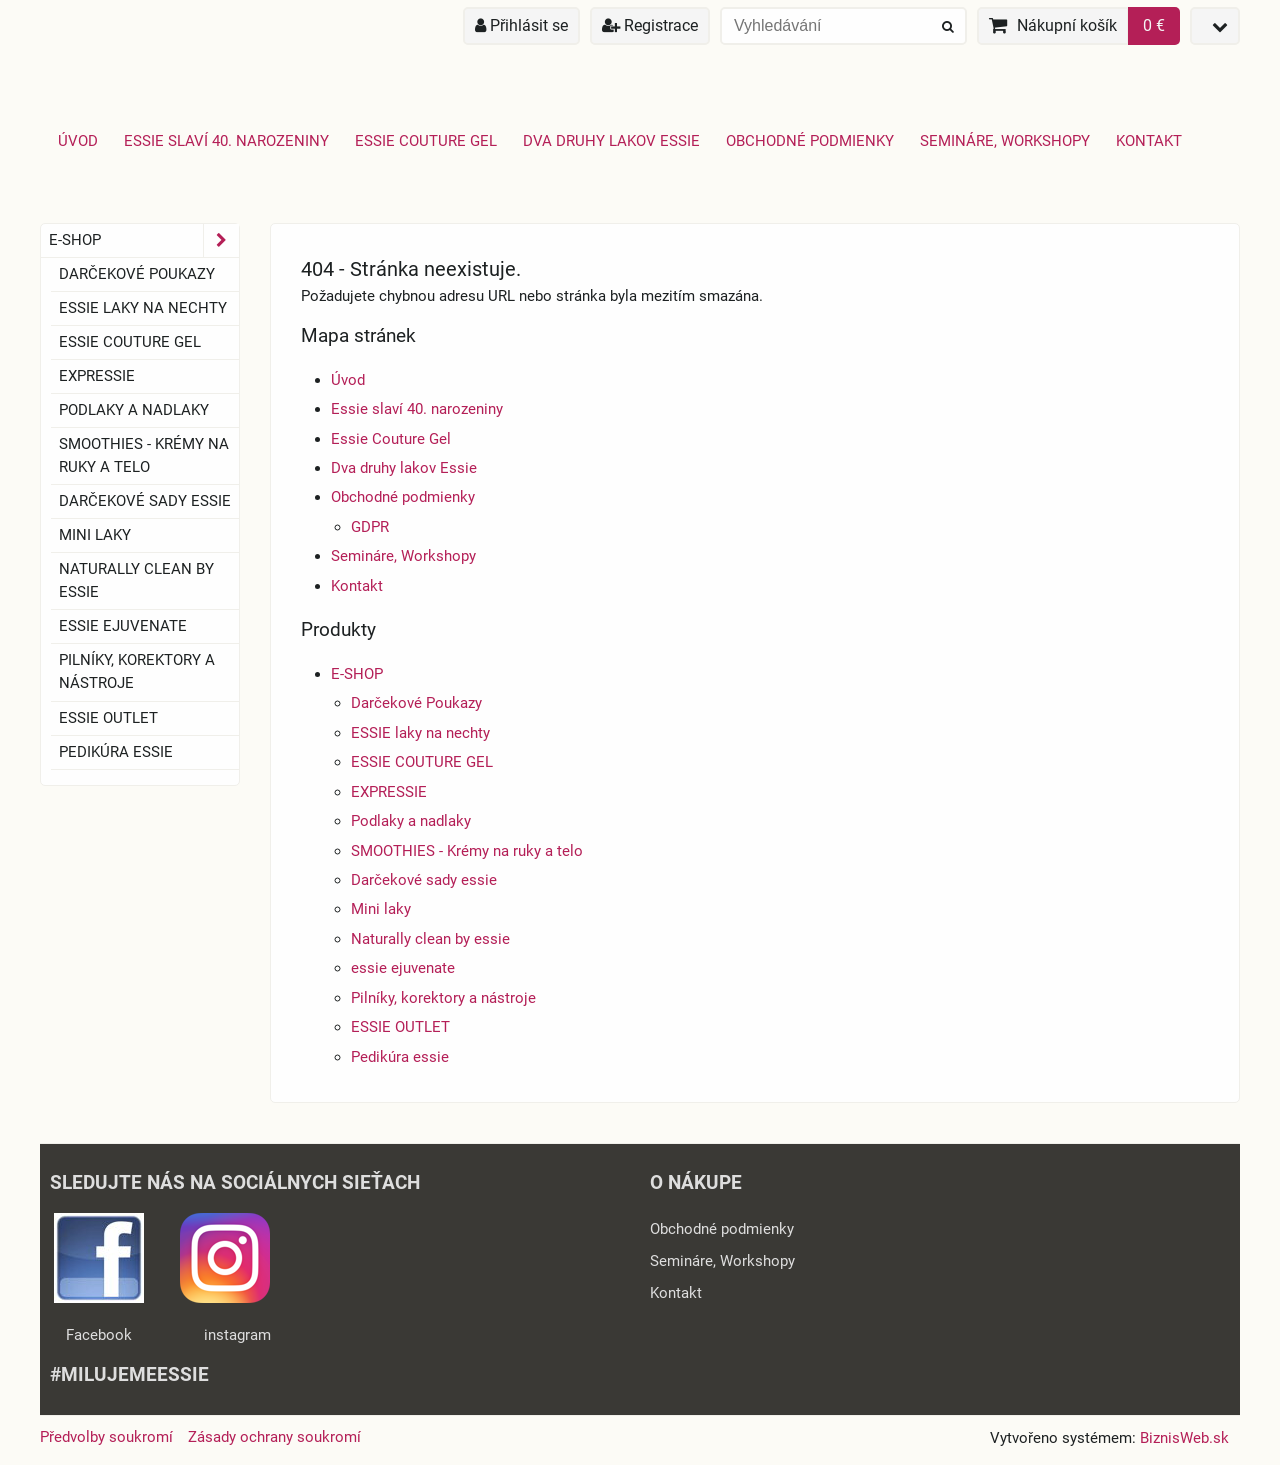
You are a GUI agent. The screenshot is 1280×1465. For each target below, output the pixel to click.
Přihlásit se (521, 25)
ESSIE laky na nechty (420, 733)
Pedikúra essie (400, 1057)
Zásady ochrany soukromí (274, 1437)
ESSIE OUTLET (400, 1027)
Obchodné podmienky (810, 141)
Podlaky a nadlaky (411, 821)
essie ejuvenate (403, 968)
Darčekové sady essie (424, 880)
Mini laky (381, 909)
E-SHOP (357, 674)
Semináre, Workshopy (1005, 141)
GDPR (370, 527)
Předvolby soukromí (106, 1437)
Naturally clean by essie (430, 939)
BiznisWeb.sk (1184, 1438)
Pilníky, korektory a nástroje (443, 998)
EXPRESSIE (389, 792)
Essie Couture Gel (426, 141)
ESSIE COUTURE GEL (422, 762)
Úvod (78, 141)
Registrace (650, 25)
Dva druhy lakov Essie (611, 141)
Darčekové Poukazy (416, 703)
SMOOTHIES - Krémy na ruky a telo (467, 851)
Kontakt (1149, 141)
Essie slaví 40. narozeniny (226, 141)
